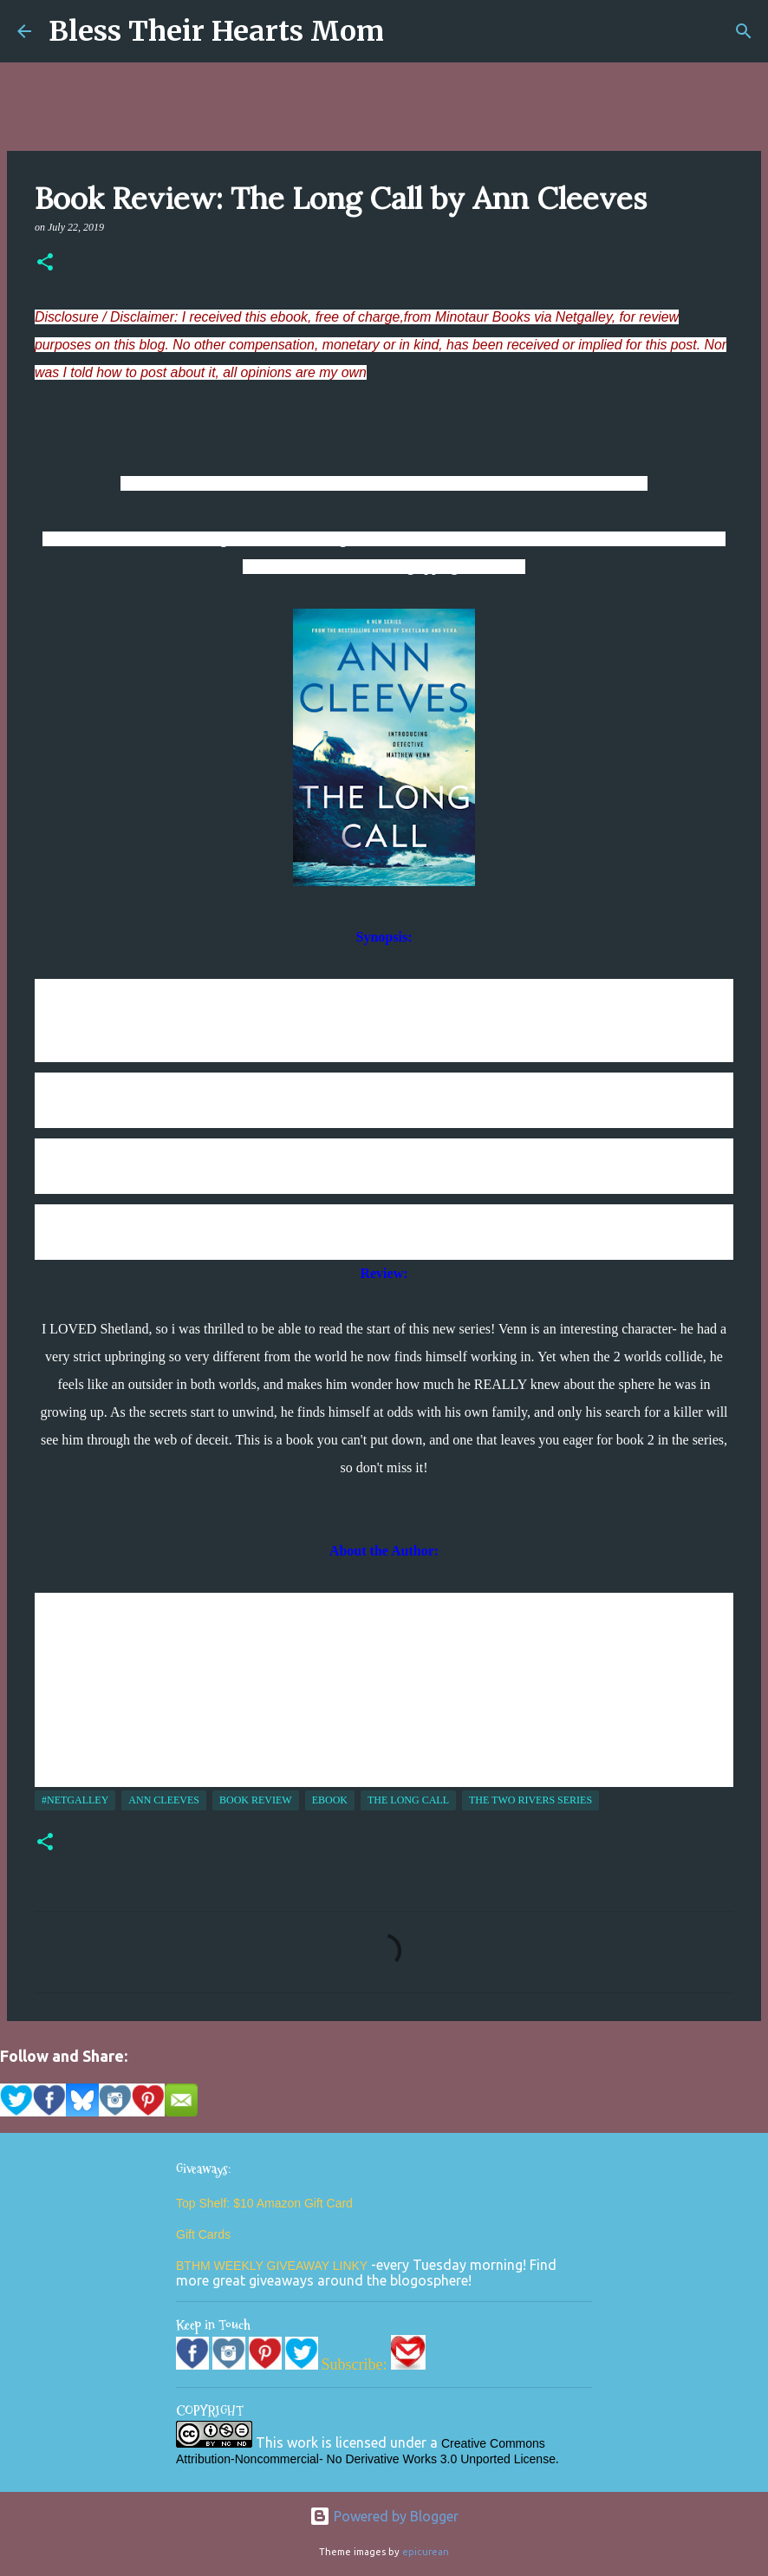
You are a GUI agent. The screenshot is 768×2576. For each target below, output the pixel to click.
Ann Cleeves (163, 1800)
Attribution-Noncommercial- (249, 2459)
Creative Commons (493, 2443)
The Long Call (408, 1800)
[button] (45, 263)
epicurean (425, 2552)
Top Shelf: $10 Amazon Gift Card (264, 2203)
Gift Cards (203, 2234)
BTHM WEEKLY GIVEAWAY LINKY (273, 2266)
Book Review (255, 1800)
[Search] (743, 31)
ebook (330, 1800)
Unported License (508, 2459)
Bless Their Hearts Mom (216, 31)
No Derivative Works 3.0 (394, 2459)
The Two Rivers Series (530, 1800)
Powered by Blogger (384, 2516)
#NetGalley (75, 1800)
